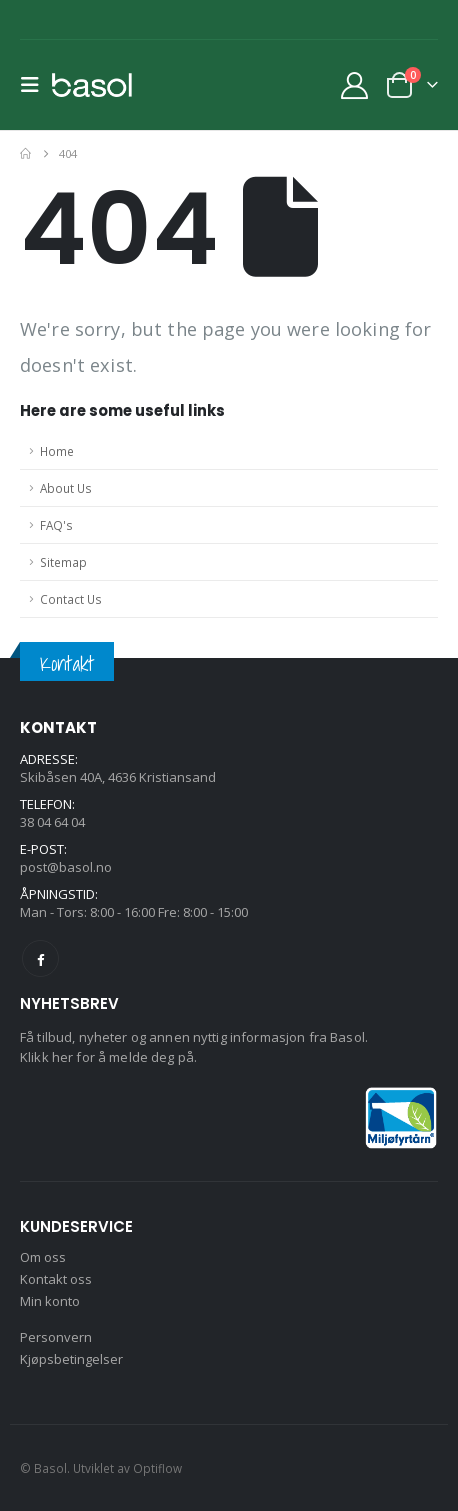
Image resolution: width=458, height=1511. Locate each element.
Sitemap (63, 562)
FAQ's (56, 525)
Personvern (56, 1337)
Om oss (43, 1257)
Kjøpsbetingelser (71, 1359)
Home (57, 451)
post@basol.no (66, 867)
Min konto (50, 1301)
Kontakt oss (56, 1279)
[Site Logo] (92, 85)
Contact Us (71, 599)
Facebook (40, 958)
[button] (36, 85)
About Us (66, 488)
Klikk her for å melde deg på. (108, 1057)
